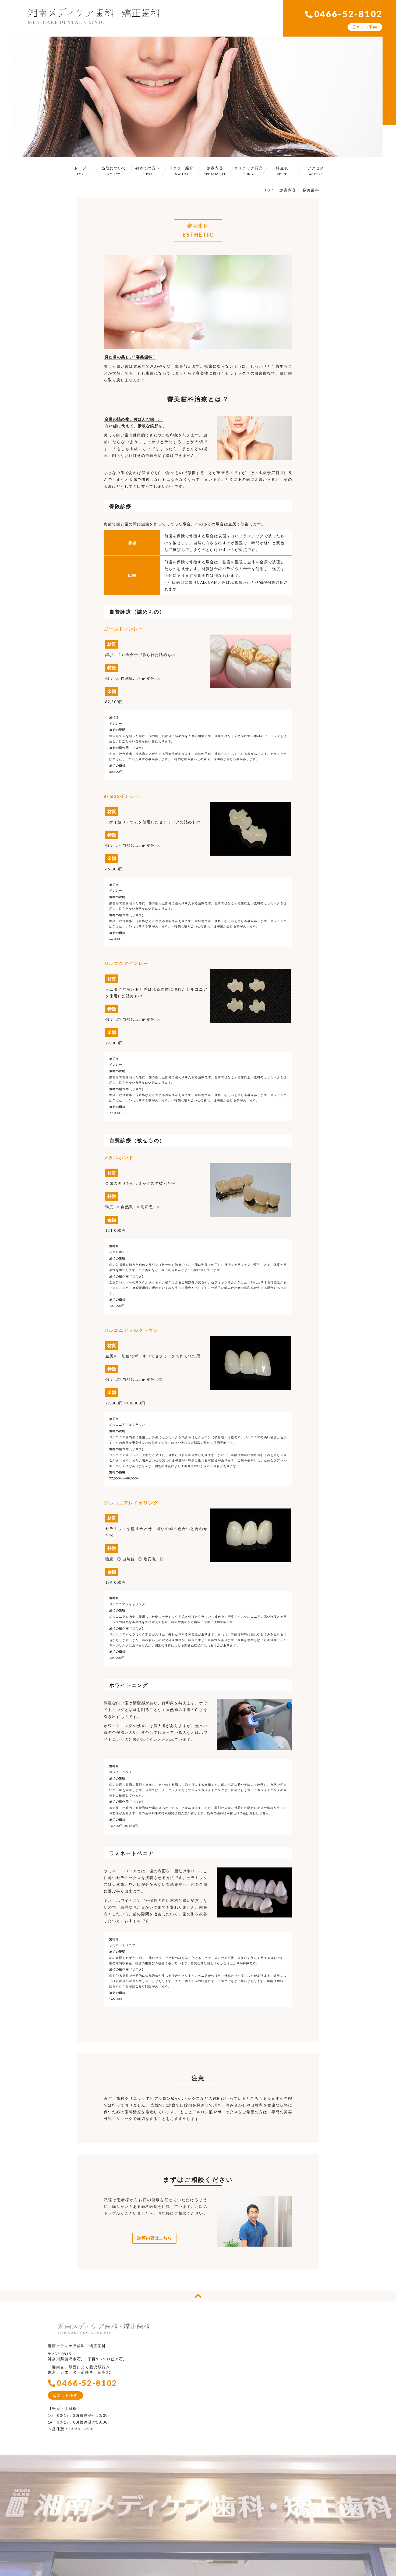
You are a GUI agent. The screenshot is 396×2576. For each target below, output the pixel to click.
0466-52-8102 (344, 14)
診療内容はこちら (154, 2238)
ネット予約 (365, 27)
